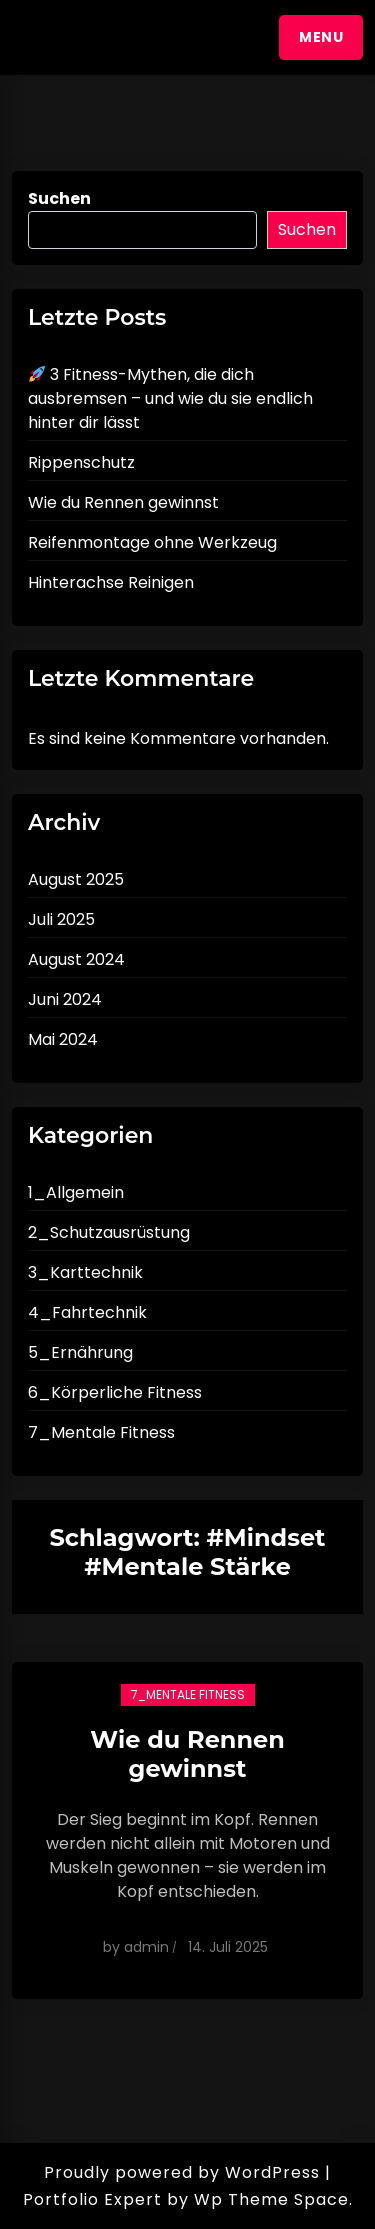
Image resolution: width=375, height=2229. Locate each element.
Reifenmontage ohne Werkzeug (152, 542)
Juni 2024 (65, 999)
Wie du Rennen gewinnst (123, 502)
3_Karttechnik (85, 1272)
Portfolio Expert (92, 2199)
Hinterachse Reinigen (111, 582)
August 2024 (76, 959)
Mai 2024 (63, 1039)
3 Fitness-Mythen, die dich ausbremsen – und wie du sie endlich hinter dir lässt (170, 398)
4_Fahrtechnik (87, 1312)
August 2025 (76, 879)
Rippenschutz (81, 462)
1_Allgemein (76, 1192)
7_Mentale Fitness (101, 1432)
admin (146, 1947)
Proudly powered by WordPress (182, 2172)
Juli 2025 (61, 919)
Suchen (59, 198)
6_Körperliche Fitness (115, 1392)
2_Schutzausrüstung (109, 1232)
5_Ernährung (80, 1352)
